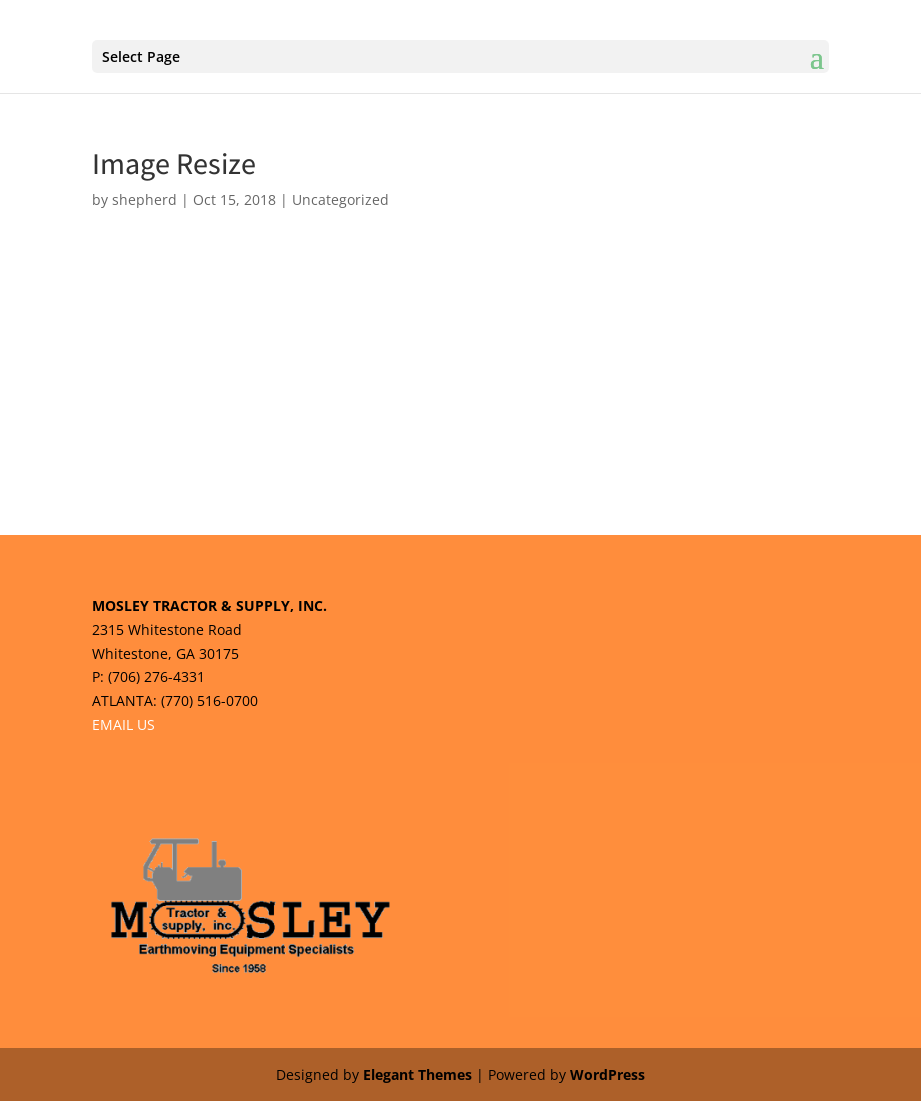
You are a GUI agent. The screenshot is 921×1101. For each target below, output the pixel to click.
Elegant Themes (417, 1074)
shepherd (144, 199)
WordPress (607, 1074)
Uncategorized (340, 199)
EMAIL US (123, 724)
